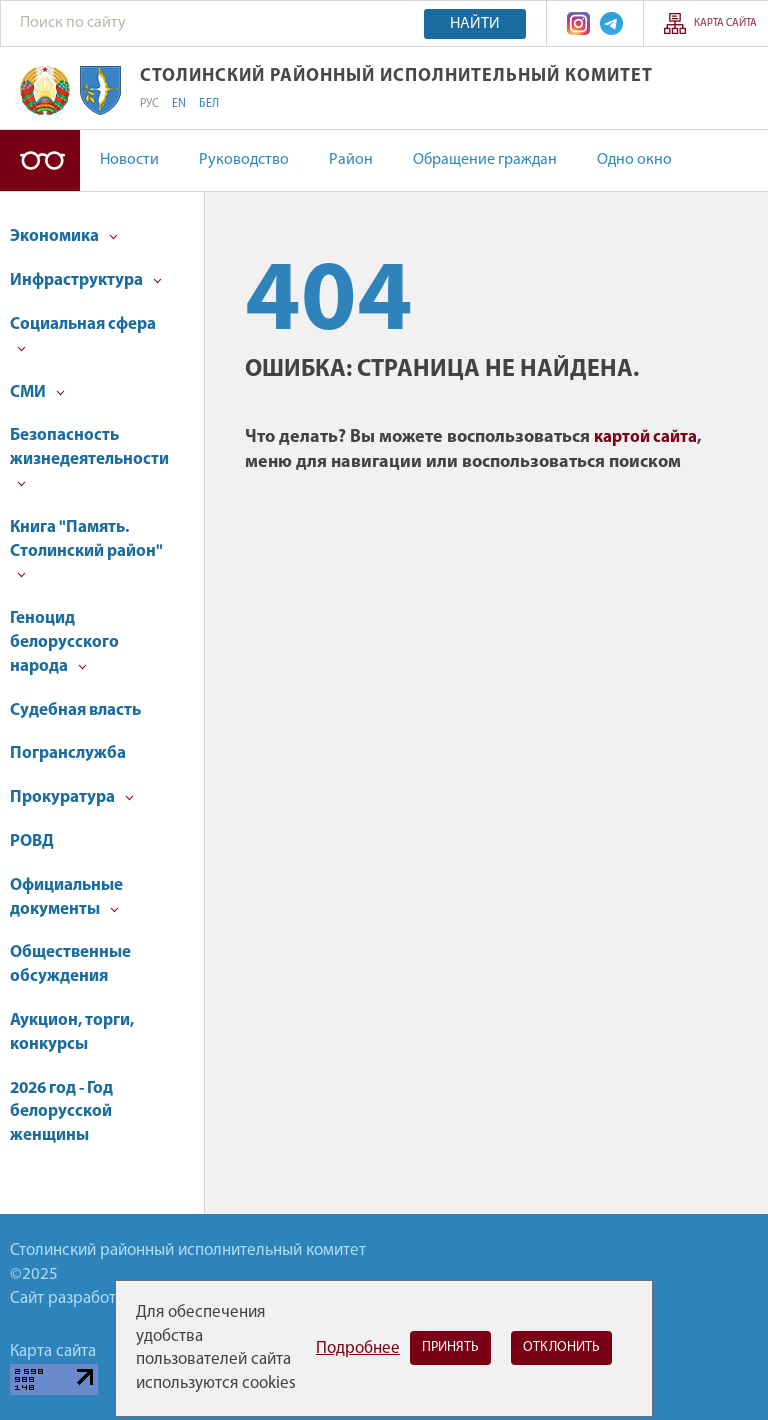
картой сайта (645, 437)
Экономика (64, 236)
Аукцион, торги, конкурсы (72, 1032)
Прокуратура (72, 797)
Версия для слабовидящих (40, 160)
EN (179, 104)
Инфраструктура (86, 280)
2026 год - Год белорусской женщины (61, 1112)
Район (351, 160)
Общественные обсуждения (70, 964)
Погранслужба (68, 753)
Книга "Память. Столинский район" (86, 549)
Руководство (244, 160)
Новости (129, 160)
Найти (475, 24)
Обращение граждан (485, 160)
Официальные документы (66, 897)
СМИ (37, 392)
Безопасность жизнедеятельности (89, 457)
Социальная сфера (83, 334)
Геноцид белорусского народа (64, 642)
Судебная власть (75, 710)
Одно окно (634, 160)
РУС (149, 104)
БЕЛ (209, 104)
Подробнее (358, 1348)
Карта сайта (725, 23)
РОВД (32, 841)
